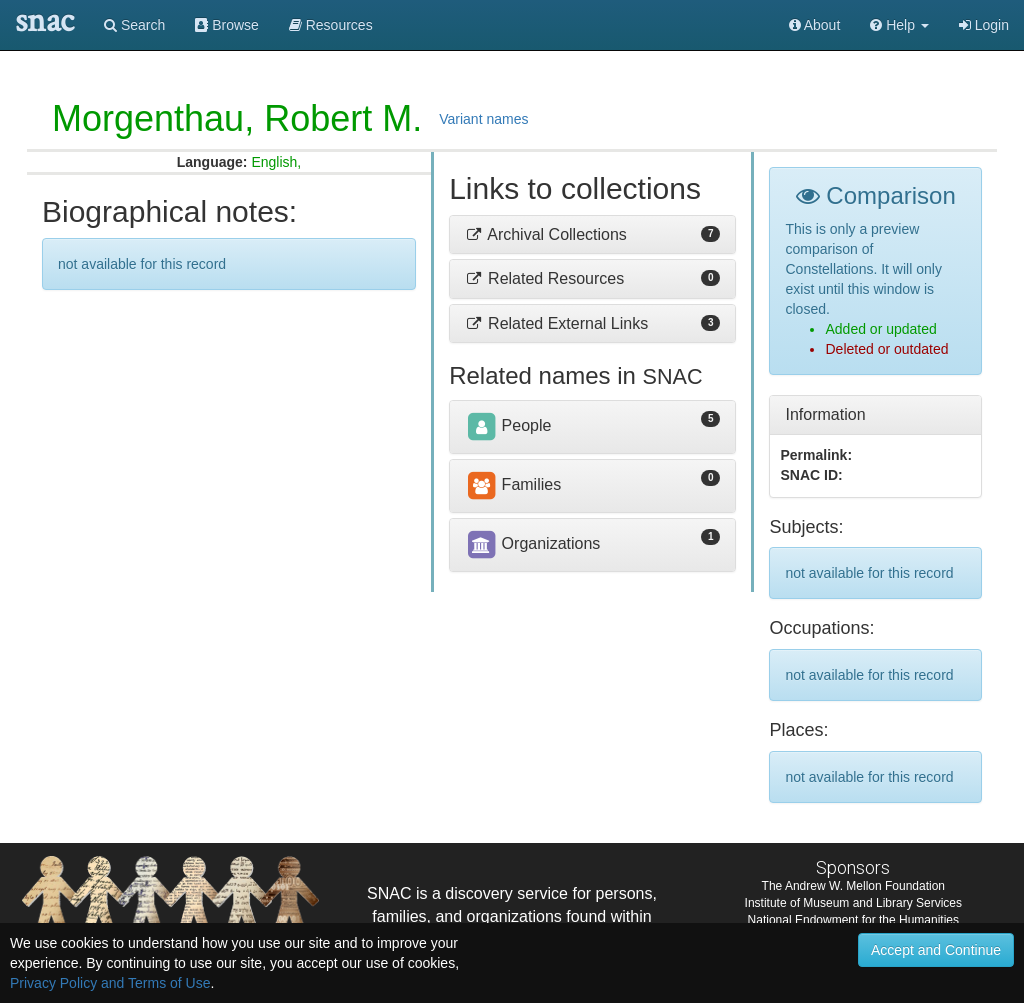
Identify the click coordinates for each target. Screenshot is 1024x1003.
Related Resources (544, 278)
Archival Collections (546, 234)
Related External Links (556, 323)
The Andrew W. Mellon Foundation (853, 886)
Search (134, 25)
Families (513, 484)
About (815, 25)
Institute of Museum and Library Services (853, 903)
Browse (227, 25)
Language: (212, 162)
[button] (899, 25)
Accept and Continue (936, 950)
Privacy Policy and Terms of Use (110, 983)
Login (984, 25)
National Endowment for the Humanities (853, 920)
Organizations (532, 543)
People (508, 425)
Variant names (483, 119)
